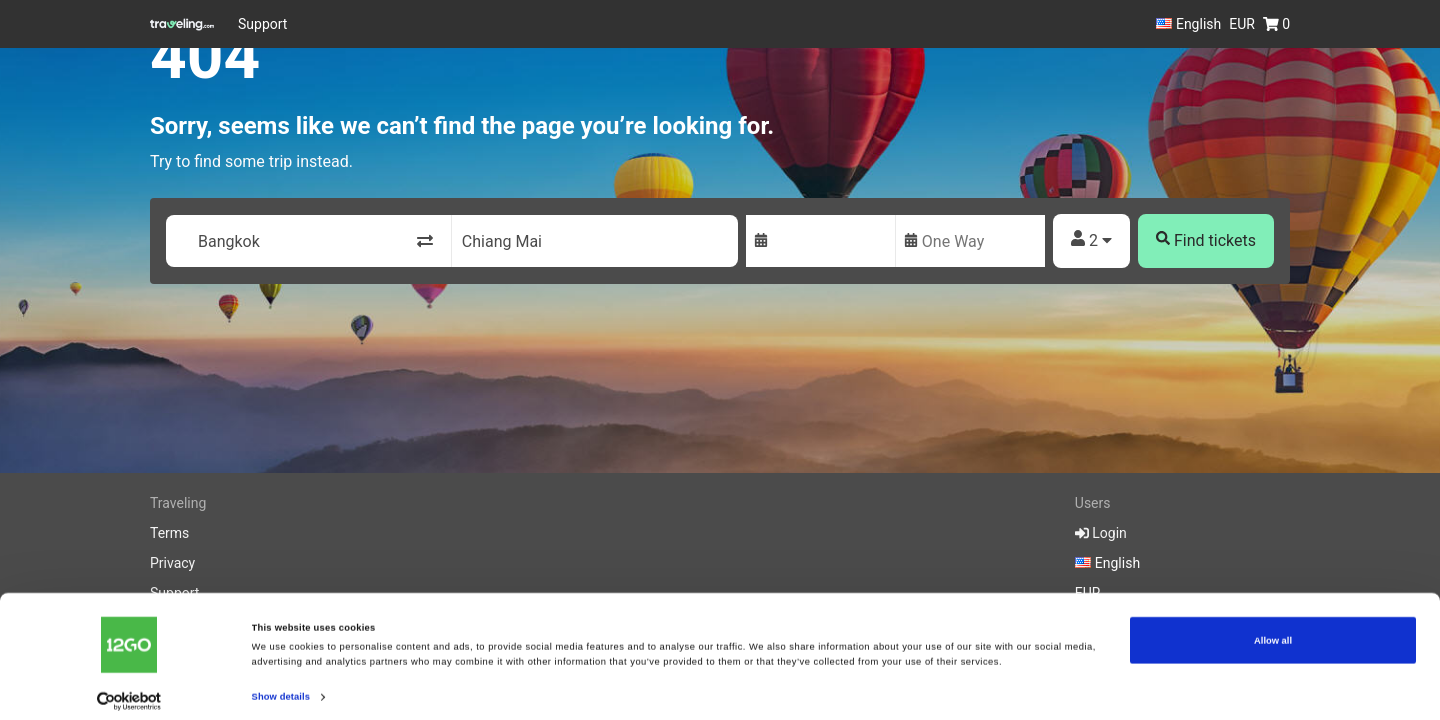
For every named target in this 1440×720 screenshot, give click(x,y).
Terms (169, 533)
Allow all (1273, 626)
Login (1101, 533)
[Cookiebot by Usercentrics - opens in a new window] (129, 686)
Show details (281, 682)
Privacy (172, 563)
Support (262, 24)
